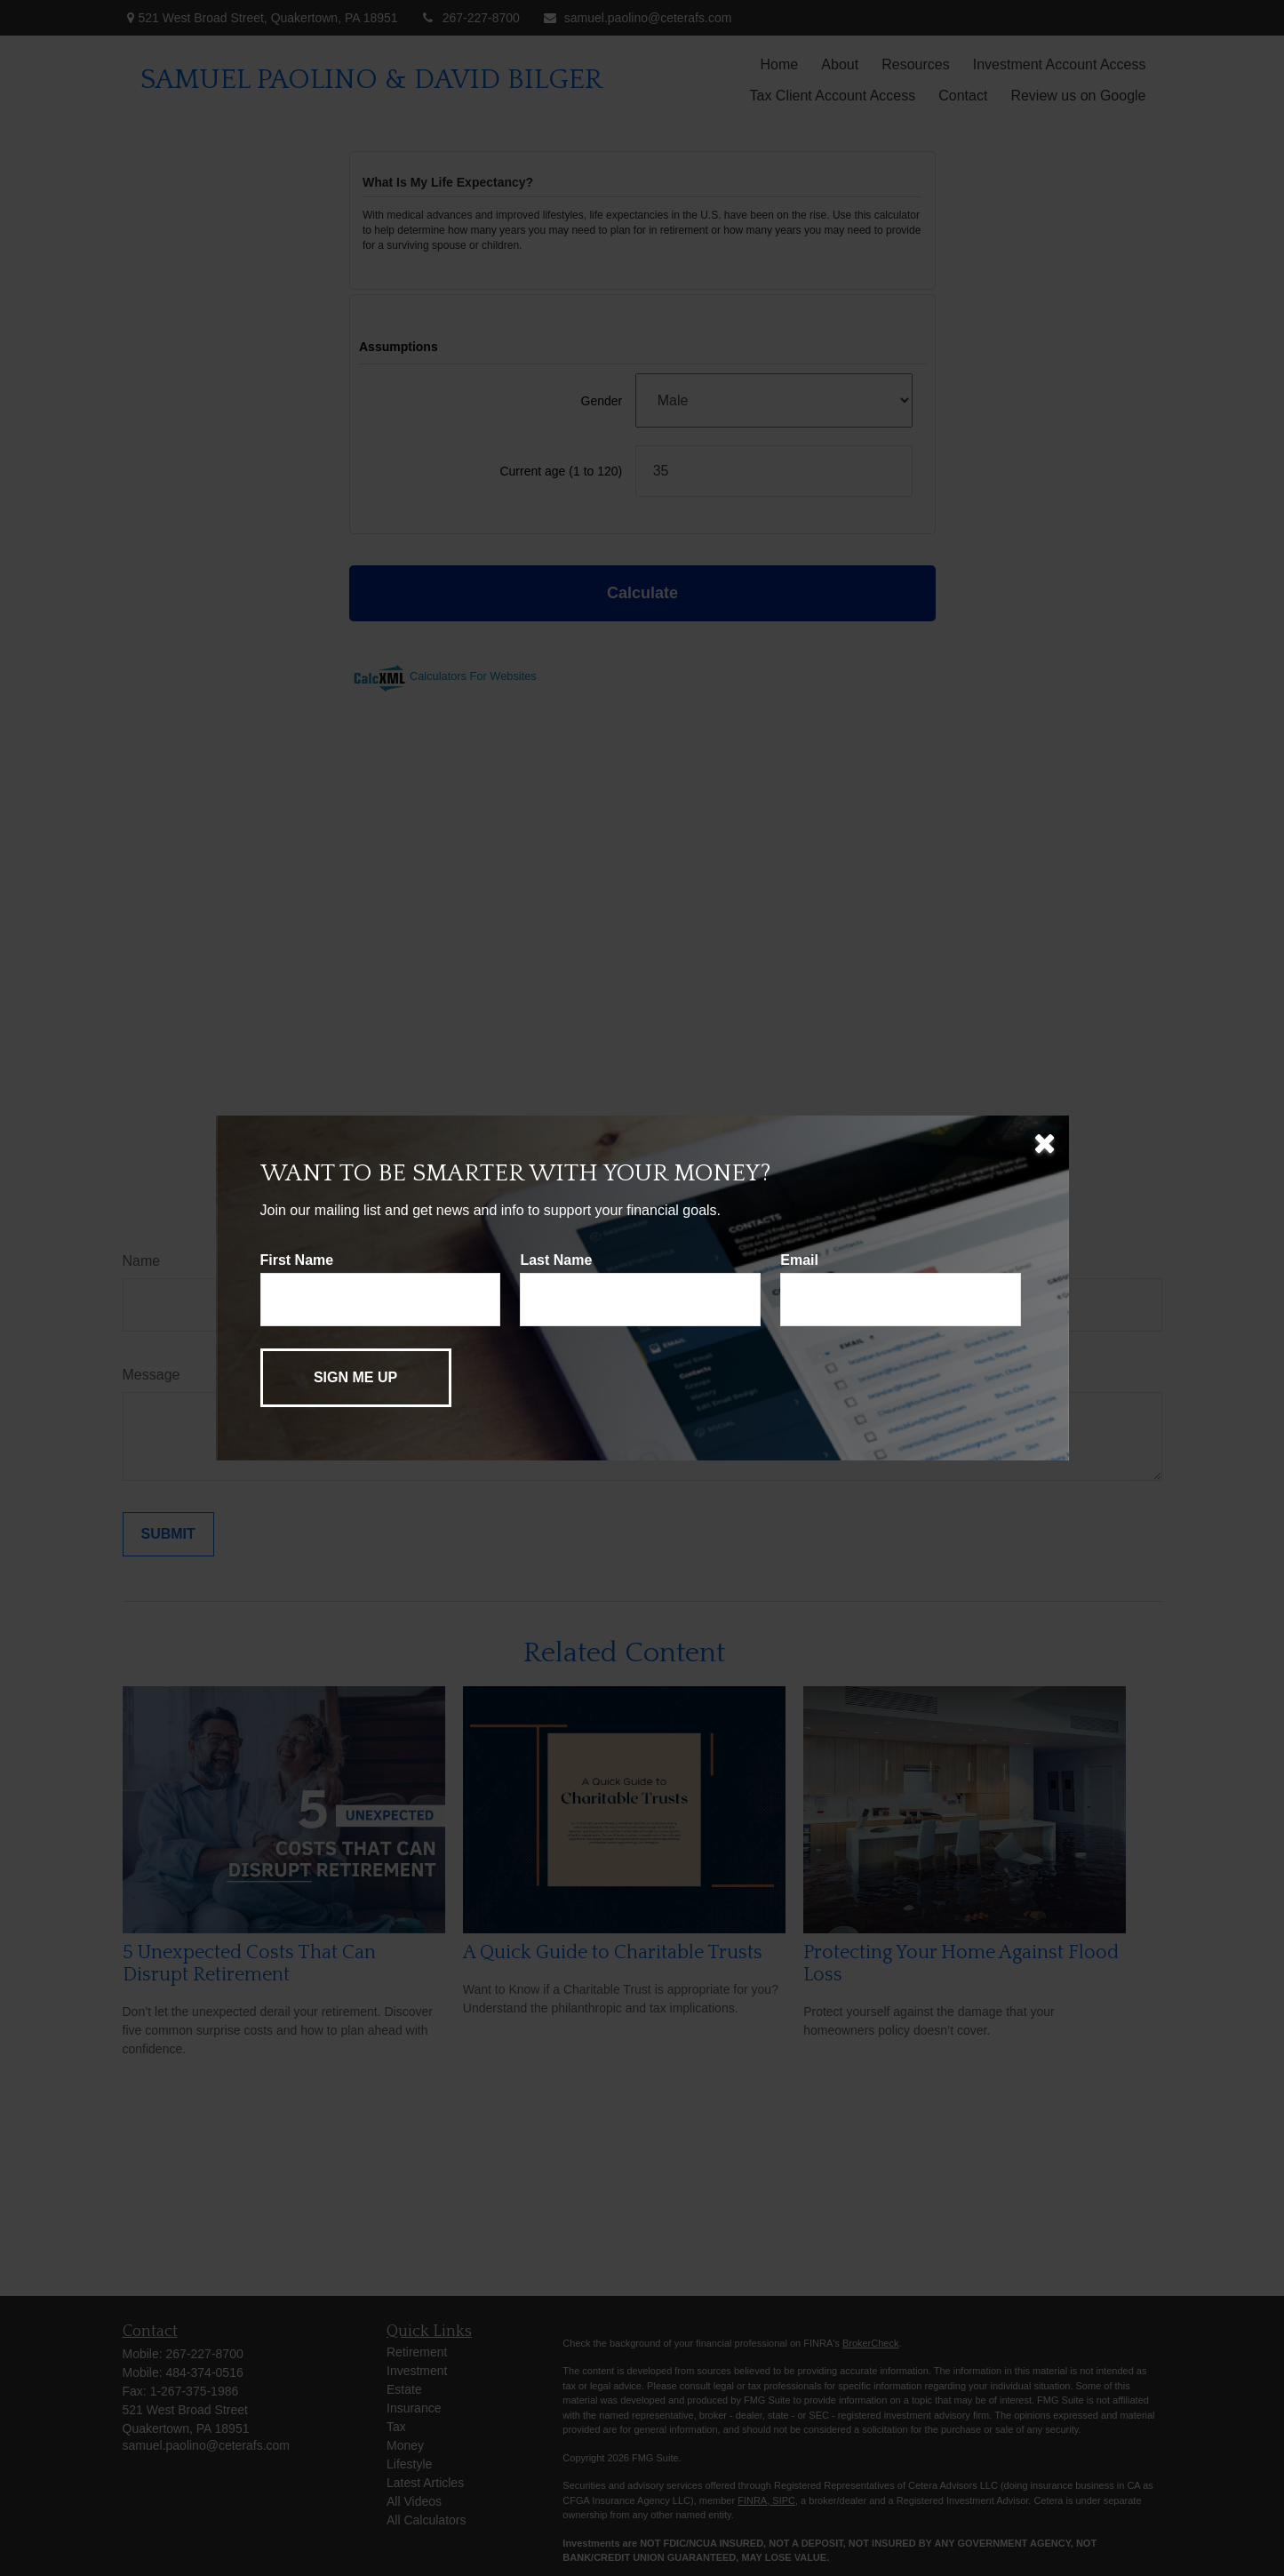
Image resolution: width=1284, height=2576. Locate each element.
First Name (297, 1260)
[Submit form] (355, 1377)
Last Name (556, 1260)
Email (799, 1260)
